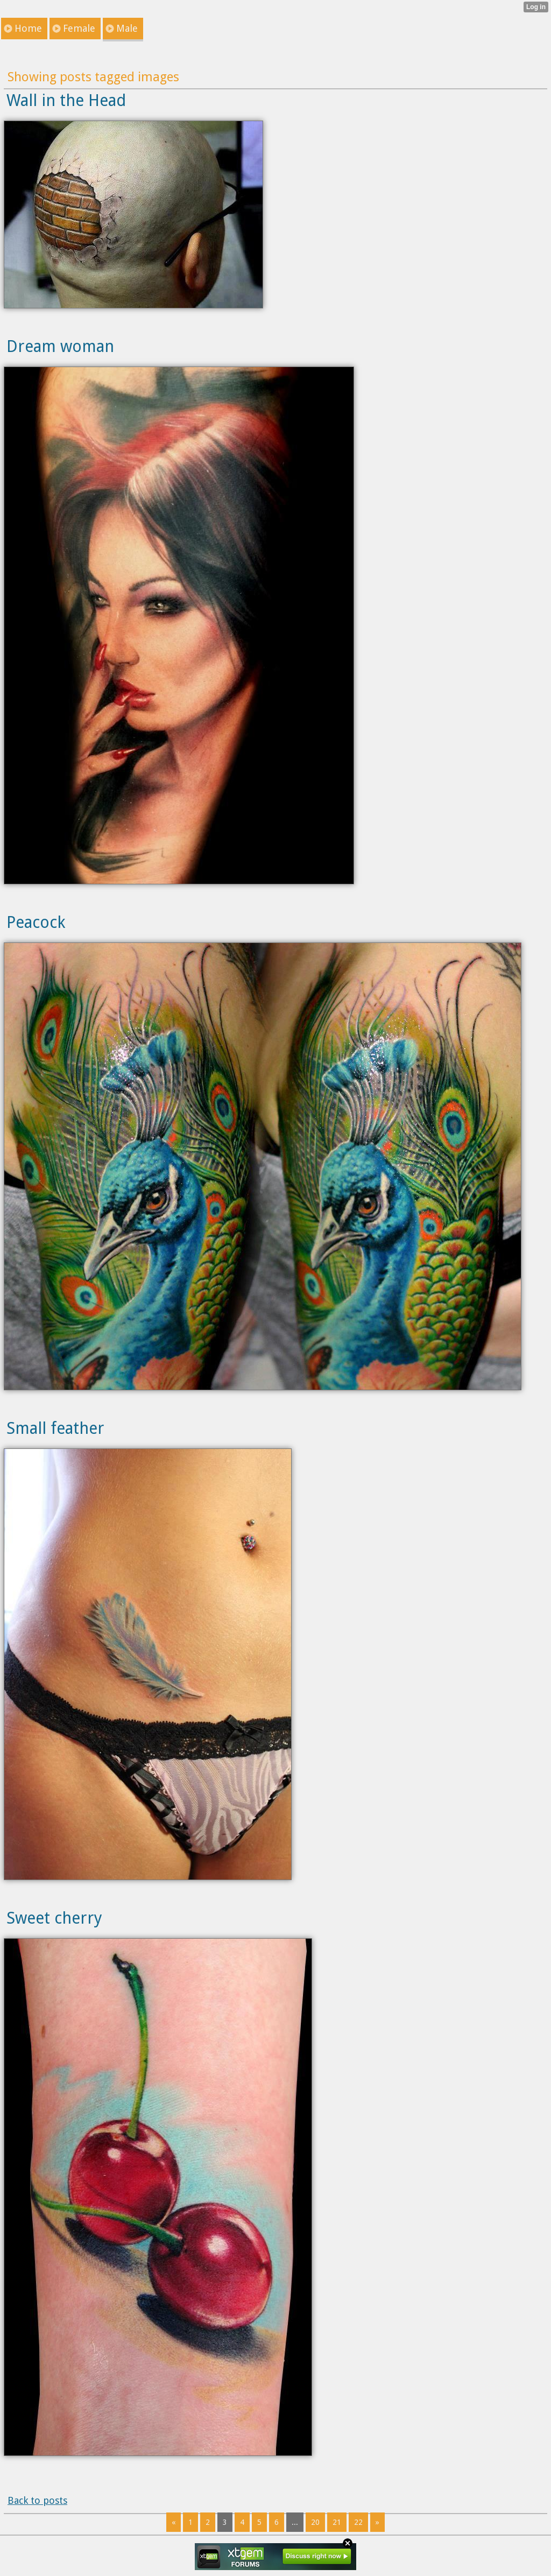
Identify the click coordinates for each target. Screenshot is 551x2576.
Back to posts (37, 2500)
